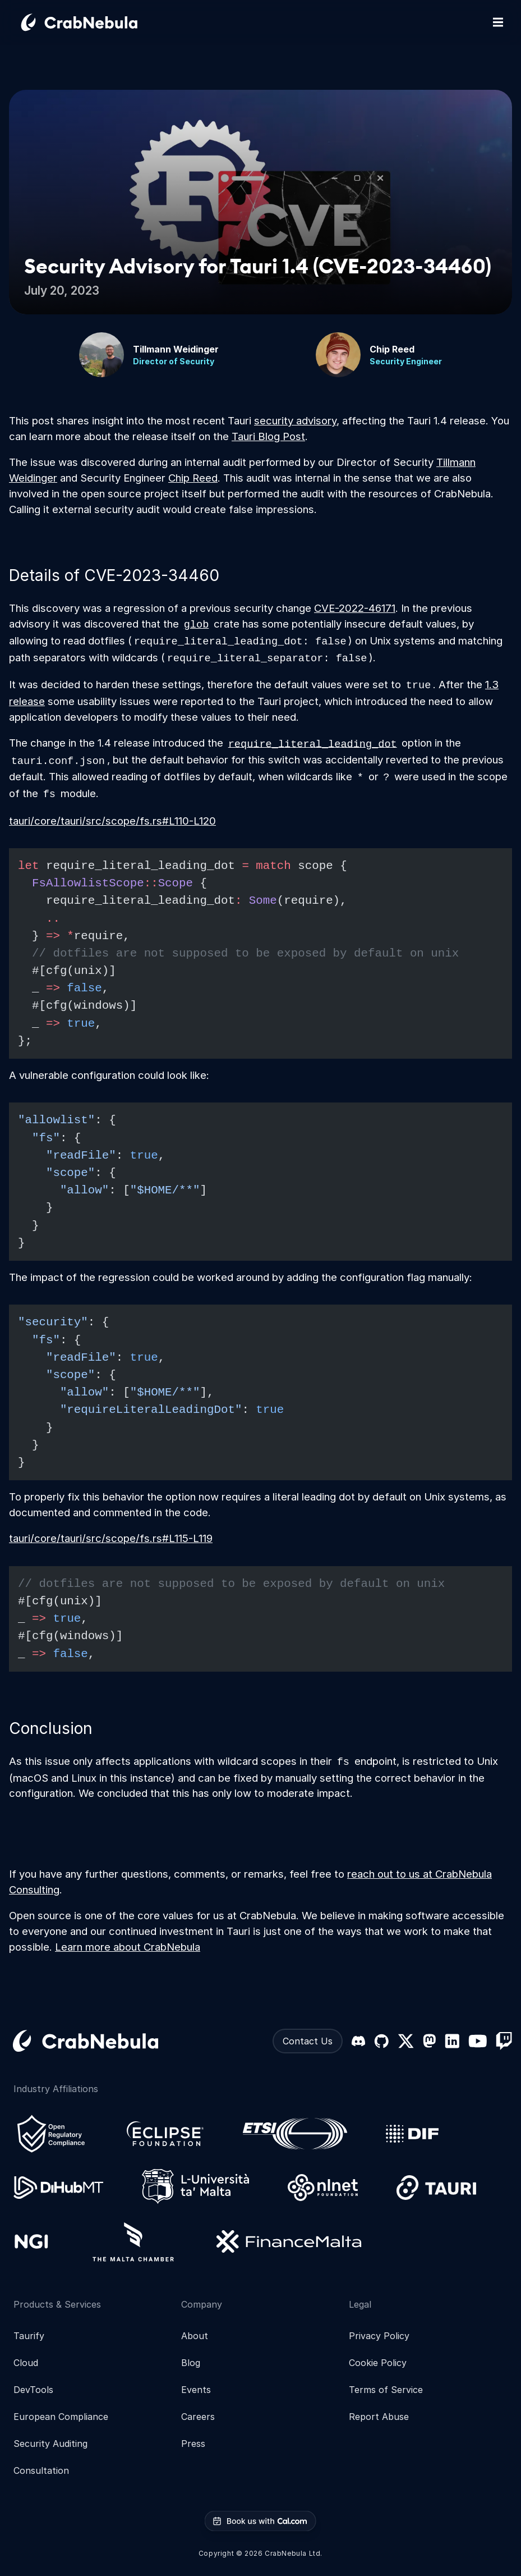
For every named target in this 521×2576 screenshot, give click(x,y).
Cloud (25, 2362)
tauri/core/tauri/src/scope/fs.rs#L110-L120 (112, 821)
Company (201, 2304)
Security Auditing (50, 2443)
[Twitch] (504, 2041)
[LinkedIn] (452, 2041)
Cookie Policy (378, 2362)
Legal (360, 2304)
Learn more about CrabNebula (127, 1947)
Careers (198, 2416)
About (194, 2335)
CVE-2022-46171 (354, 608)
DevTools (33, 2389)
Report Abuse (379, 2416)
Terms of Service (386, 2389)
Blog (190, 2362)
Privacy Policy (379, 2335)
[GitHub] (381, 2041)
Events (196, 2389)
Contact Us (308, 2041)
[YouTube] (477, 2041)
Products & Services (57, 2304)
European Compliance (60, 2416)
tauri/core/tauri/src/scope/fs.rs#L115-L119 (111, 1538)
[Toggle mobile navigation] (498, 22)
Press (193, 2443)
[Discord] (358, 2041)
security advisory (295, 420)
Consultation (41, 2470)
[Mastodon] (429, 2041)
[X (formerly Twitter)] (406, 2041)
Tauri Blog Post (268, 436)
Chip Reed (193, 478)
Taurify (28, 2335)
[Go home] (92, 22)
